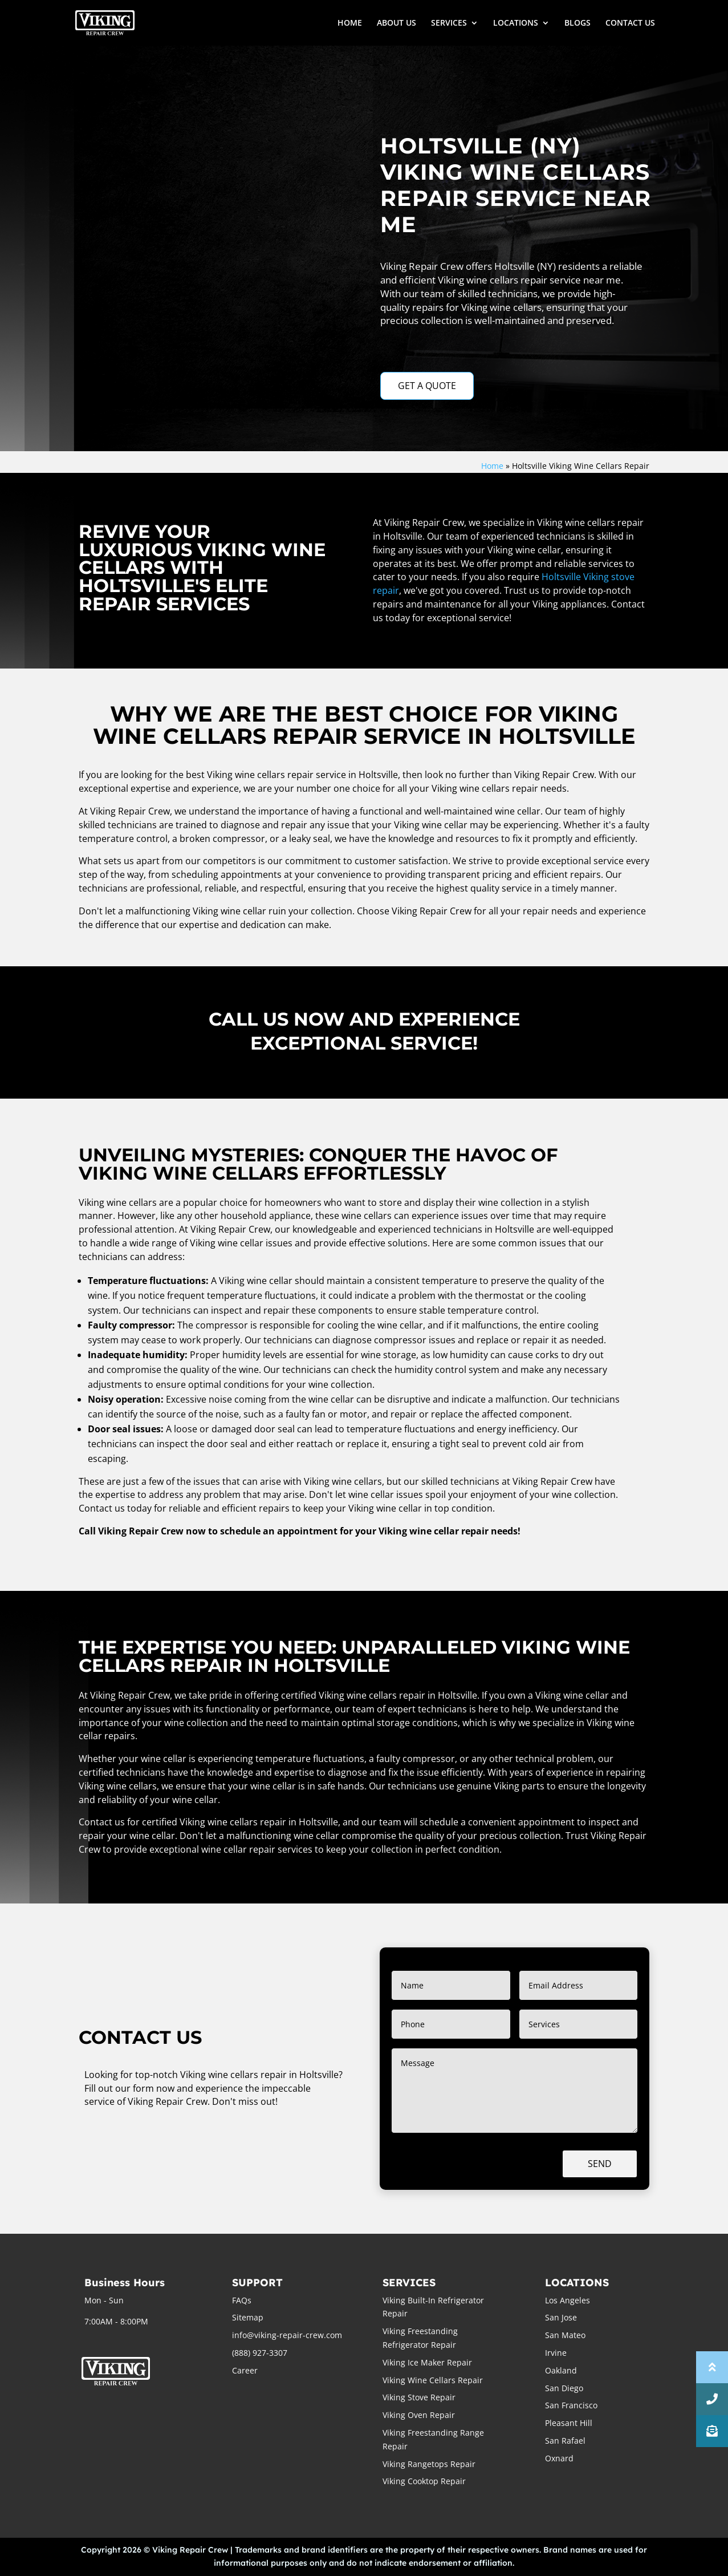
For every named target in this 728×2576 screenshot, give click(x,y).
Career (245, 2370)
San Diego (564, 2388)
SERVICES (449, 23)
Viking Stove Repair (419, 2397)
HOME (349, 23)
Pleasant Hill (568, 2422)
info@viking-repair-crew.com (287, 2335)
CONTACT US (630, 23)
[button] (712, 2431)
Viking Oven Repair (419, 2414)
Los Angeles (567, 2300)
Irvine (556, 2352)
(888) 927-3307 (259, 2352)
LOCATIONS (515, 23)
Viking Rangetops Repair (429, 2463)
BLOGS (577, 23)
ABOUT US (396, 23)
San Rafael (565, 2440)
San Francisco (571, 2405)
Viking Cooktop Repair (424, 2481)
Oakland (561, 2370)
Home (492, 465)
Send (600, 2163)
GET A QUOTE (427, 385)
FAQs (241, 2300)
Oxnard (559, 2458)
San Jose (561, 2317)
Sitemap (247, 2317)
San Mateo (565, 2335)
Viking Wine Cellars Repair (433, 2380)
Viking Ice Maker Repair (427, 2362)
